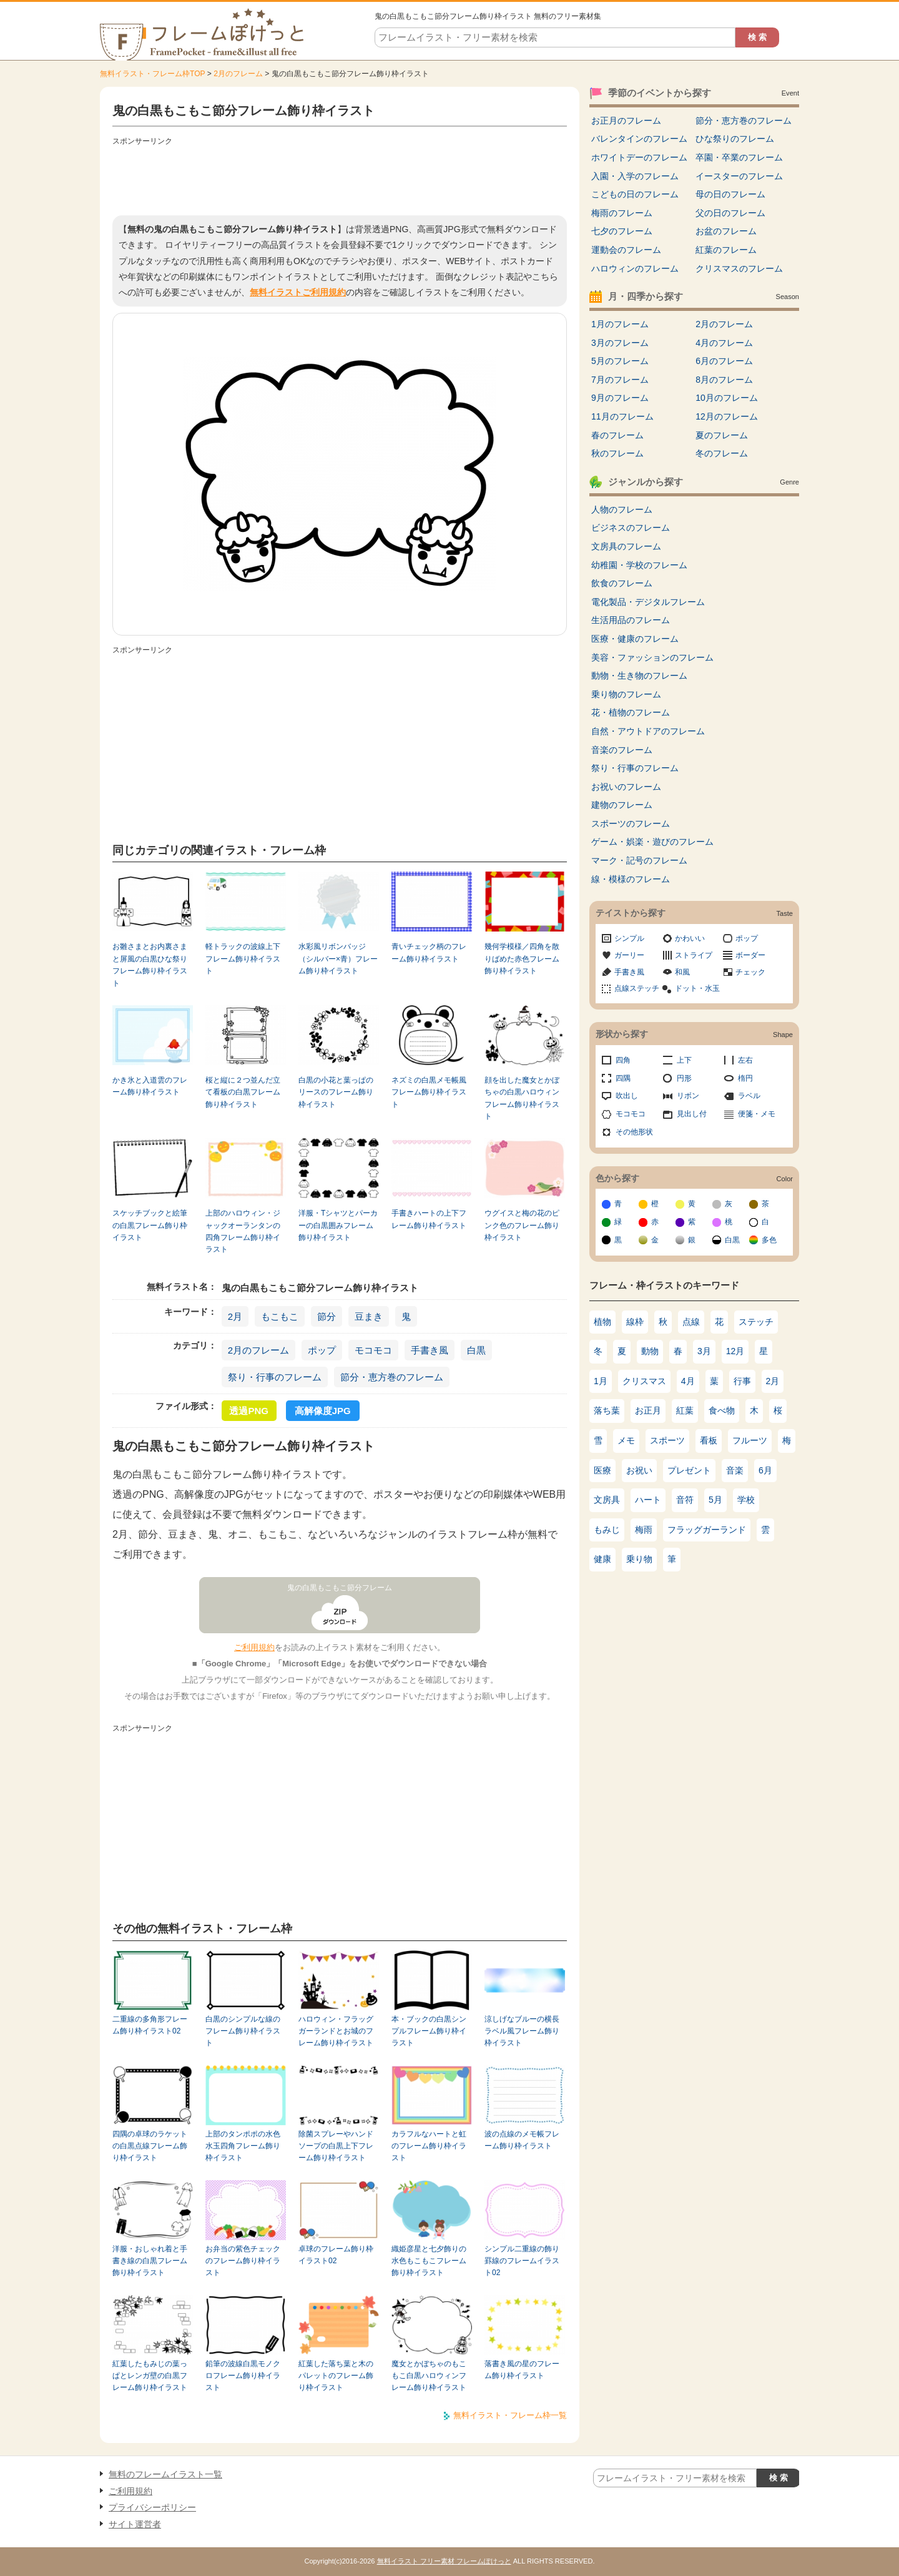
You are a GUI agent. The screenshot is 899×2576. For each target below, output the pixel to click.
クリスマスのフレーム (739, 268)
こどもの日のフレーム (635, 194)
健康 (602, 1559)
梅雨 (643, 1530)
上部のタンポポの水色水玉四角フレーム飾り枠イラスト (242, 2146)
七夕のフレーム (621, 231)
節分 (326, 1316)
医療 (602, 1470)
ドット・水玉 (697, 988)
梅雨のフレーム (621, 213)
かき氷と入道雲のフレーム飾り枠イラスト (149, 1086)
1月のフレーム (620, 324)
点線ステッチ (636, 988)
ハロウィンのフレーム (635, 268)
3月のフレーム (620, 343)
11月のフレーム (622, 416)
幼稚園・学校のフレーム (639, 565)
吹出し (627, 1095)
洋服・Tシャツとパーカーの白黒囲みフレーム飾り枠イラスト (338, 1225)
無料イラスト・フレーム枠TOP (152, 73)
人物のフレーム (621, 509)
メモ (626, 1440)
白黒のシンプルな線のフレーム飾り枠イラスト (242, 2031)
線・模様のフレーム (630, 879)
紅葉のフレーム (726, 250)
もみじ (607, 1530)
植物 (602, 1322)
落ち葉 (607, 1410)
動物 (650, 1351)
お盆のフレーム (726, 231)
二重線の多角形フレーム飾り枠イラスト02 (149, 2025)
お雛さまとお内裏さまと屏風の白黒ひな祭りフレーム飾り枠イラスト (149, 964)
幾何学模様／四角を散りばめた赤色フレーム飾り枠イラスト (521, 958)
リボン (688, 1095)
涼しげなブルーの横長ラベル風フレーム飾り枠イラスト (521, 2031)
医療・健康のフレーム (635, 639)
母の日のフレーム (730, 194)
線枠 (635, 1322)
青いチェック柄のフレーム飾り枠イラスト (428, 952)
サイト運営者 (135, 2524)
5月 (715, 1500)
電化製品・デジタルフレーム (648, 602)
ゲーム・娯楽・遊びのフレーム (652, 842)
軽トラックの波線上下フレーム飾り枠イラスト (242, 958)
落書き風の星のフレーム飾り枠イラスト (521, 2369)
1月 (600, 1381)
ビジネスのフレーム (630, 528)
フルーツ (749, 1440)
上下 (684, 1060)
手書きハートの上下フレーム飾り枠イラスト (428, 1219)
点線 (691, 1322)
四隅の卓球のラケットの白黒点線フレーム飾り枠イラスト (149, 2146)
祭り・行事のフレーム (275, 1377)
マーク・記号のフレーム (639, 860)
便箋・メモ (756, 1113)
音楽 (735, 1470)
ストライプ (693, 955)
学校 (746, 1500)
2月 (235, 1316)
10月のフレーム (726, 398)
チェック (750, 972)
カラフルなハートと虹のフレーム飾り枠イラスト (428, 2146)
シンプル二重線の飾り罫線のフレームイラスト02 (521, 2261)
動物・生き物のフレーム (639, 676)
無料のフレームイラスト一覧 (165, 2474)
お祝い (639, 1470)
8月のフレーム (724, 380)
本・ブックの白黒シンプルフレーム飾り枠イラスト (428, 2031)
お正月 (648, 1410)
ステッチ (756, 1322)
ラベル (749, 1095)
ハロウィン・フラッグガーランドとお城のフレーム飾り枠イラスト (335, 2031)
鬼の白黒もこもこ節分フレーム (339, 1587)
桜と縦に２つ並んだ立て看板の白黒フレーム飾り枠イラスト (242, 1092)
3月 (704, 1351)
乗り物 (639, 1559)
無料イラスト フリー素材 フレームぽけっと (444, 2561)
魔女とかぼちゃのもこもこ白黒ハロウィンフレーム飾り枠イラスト (428, 2375)
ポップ (322, 1350)
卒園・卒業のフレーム (739, 157)
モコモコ (373, 1350)
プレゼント (689, 1470)
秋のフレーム (617, 453)
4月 (688, 1381)
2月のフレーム (238, 73)
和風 (682, 972)
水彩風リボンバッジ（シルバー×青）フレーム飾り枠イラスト (338, 958)
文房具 (607, 1500)
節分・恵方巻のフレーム (391, 1377)
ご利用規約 (254, 1647)
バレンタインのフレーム (639, 139)
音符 (685, 1500)
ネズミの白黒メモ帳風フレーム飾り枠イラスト (428, 1092)
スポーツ (667, 1440)
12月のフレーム (726, 416)
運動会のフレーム (626, 250)
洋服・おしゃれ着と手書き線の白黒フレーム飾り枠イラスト (149, 2261)
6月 (765, 1470)
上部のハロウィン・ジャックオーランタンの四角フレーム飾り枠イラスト (242, 1231)
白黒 (476, 1350)
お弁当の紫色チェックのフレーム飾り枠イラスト (242, 2261)
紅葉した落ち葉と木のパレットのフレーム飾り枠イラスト (335, 2375)
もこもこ (279, 1316)
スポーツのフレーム (630, 823)
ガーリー (629, 955)
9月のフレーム (620, 398)
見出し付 (692, 1113)
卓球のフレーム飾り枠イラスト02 (335, 2254)
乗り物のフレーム (626, 694)
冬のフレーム (721, 453)
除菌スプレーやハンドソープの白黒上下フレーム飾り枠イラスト (335, 2146)
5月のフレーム (620, 361)
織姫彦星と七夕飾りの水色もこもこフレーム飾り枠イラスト (428, 2261)
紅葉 (685, 1410)
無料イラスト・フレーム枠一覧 (510, 2415)
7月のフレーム (620, 380)
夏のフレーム (721, 435)
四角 (623, 1060)
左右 (745, 1060)
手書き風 (429, 1350)
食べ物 (722, 1410)
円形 (684, 1078)
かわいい (690, 938)
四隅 (623, 1078)
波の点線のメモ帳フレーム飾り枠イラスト (521, 2140)
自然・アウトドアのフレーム (648, 731)
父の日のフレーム (730, 213)
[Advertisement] (339, 178)
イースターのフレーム (739, 176)
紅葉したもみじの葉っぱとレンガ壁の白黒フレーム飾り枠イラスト (149, 2375)
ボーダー (750, 955)
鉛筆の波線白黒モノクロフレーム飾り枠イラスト (242, 2375)
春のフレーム (617, 435)
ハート (648, 1500)
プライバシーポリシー (152, 2507)
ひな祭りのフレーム (734, 139)
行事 (742, 1381)
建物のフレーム (621, 805)
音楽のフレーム (621, 750)
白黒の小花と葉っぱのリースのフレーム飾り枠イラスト (335, 1092)
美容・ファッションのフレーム (652, 657)
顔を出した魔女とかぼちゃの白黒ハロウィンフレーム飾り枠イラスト (521, 1098)
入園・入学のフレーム (635, 176)
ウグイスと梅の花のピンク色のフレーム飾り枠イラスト (521, 1225)
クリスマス (644, 1381)
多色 (769, 1240)
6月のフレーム (724, 361)
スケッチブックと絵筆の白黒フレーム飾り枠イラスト (149, 1225)
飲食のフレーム (621, 583)
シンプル (629, 938)
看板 (708, 1440)
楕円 (745, 1078)
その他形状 (634, 1132)
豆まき (369, 1316)
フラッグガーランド (706, 1530)
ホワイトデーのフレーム (639, 157)
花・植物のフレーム (630, 712)
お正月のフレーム (626, 120)
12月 (735, 1351)
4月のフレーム (724, 343)
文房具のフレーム (626, 546)
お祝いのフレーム (626, 787)
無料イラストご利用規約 (298, 292)
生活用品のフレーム (630, 620)
